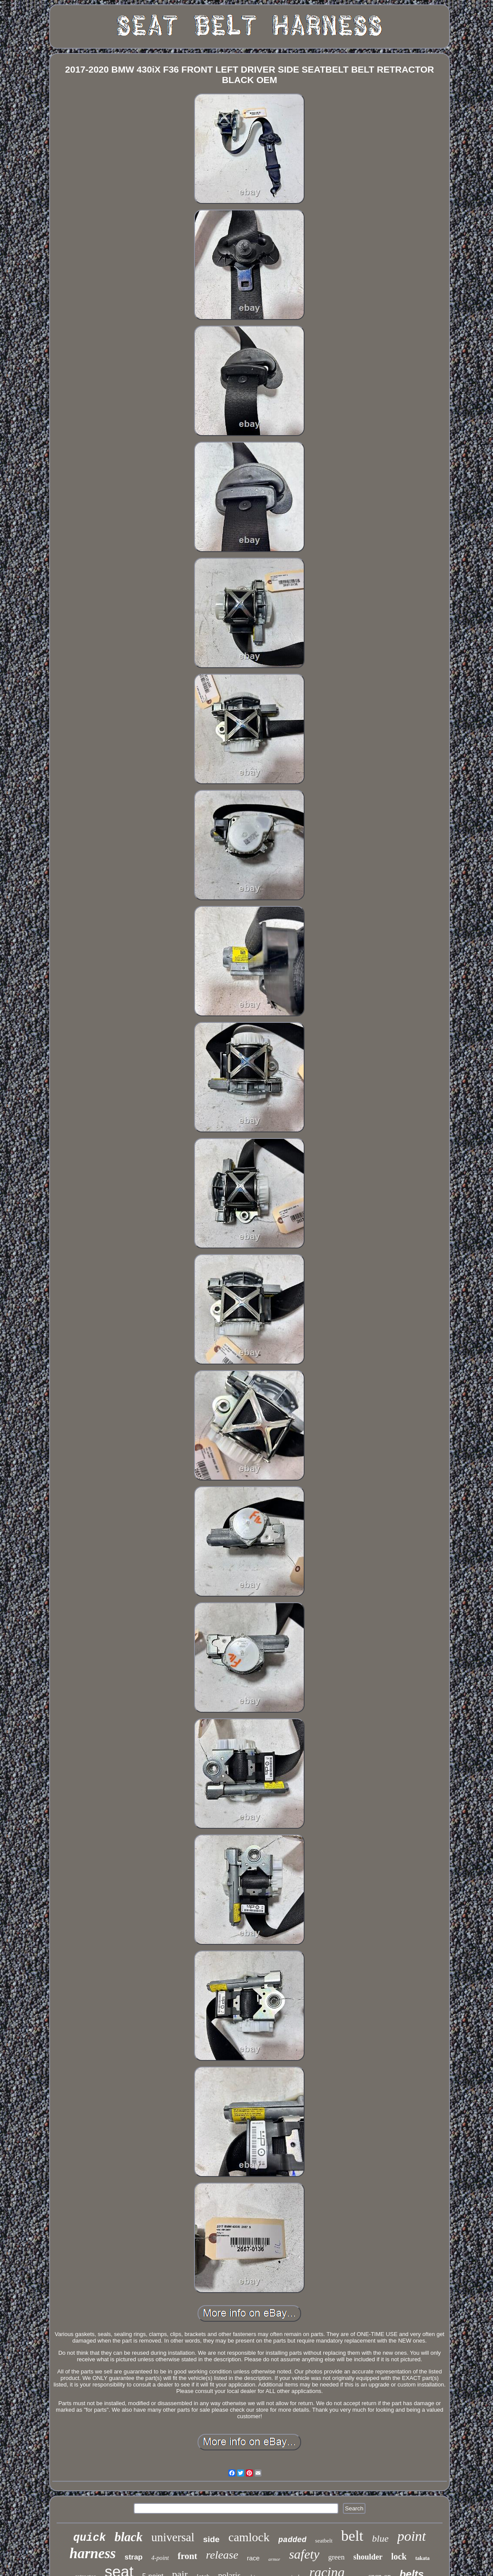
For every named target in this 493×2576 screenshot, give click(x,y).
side (211, 2539)
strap (133, 2557)
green (336, 2557)
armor (274, 2559)
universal (173, 2537)
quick (89, 2538)
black (128, 2537)
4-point (160, 2558)
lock (399, 2556)
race (253, 2558)
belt (352, 2536)
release (222, 2555)
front (187, 2556)
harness (93, 2553)
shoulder (367, 2557)
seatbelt (323, 2540)
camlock (249, 2537)
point (411, 2536)
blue (380, 2538)
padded (292, 2540)
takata (423, 2558)
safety (304, 2554)
